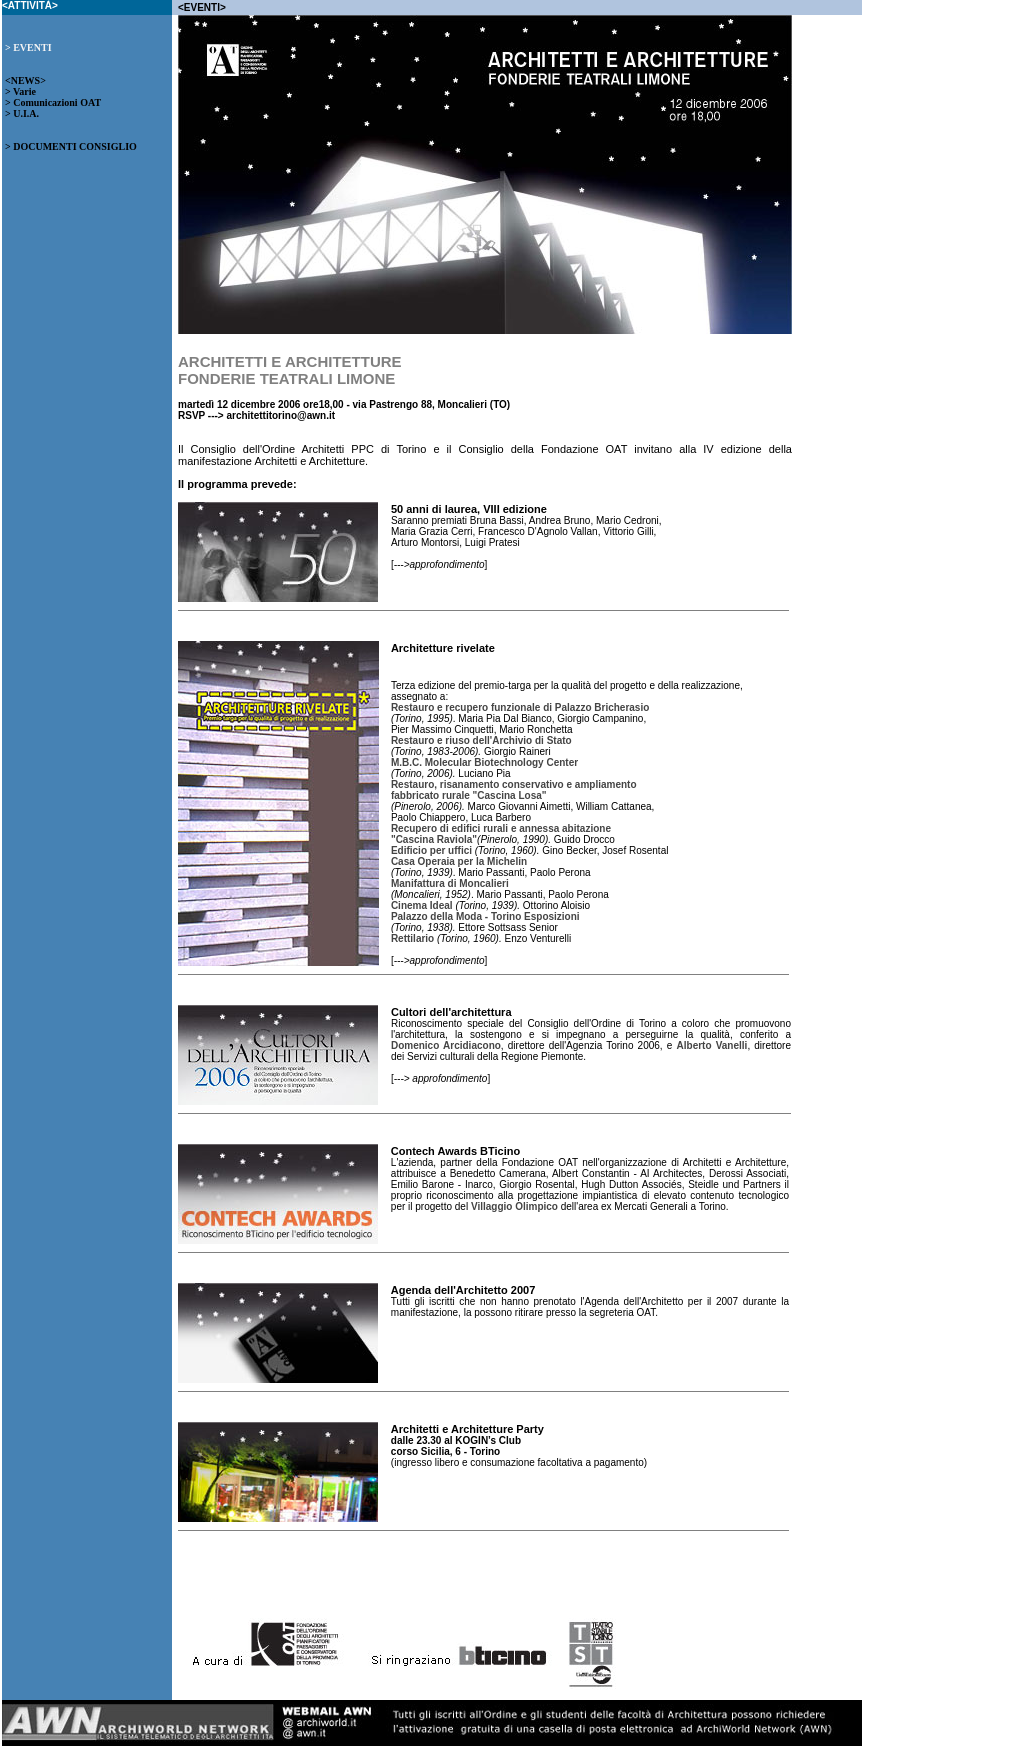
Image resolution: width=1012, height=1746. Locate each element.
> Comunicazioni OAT (53, 102)
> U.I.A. (22, 113)
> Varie (20, 91)
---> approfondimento (441, 1078)
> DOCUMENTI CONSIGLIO (71, 146)
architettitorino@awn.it (280, 415)
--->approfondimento (439, 564)
